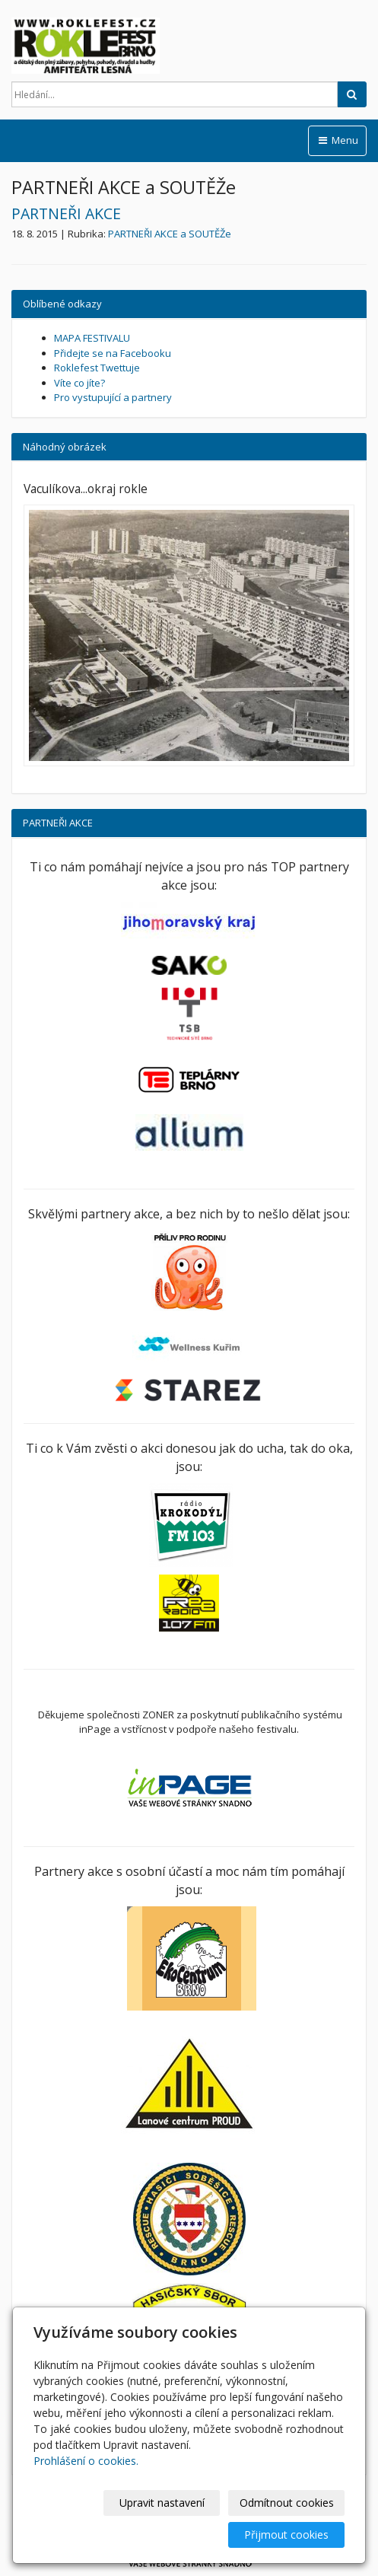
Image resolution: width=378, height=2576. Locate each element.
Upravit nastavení (162, 2502)
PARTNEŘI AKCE (66, 213)
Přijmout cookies (286, 2534)
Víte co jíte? (79, 383)
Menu (337, 140)
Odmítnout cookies (287, 2502)
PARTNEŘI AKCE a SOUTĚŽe (169, 233)
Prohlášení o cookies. (85, 2460)
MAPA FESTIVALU (92, 338)
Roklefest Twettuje (97, 367)
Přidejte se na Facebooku (112, 353)
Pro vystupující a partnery (113, 397)
